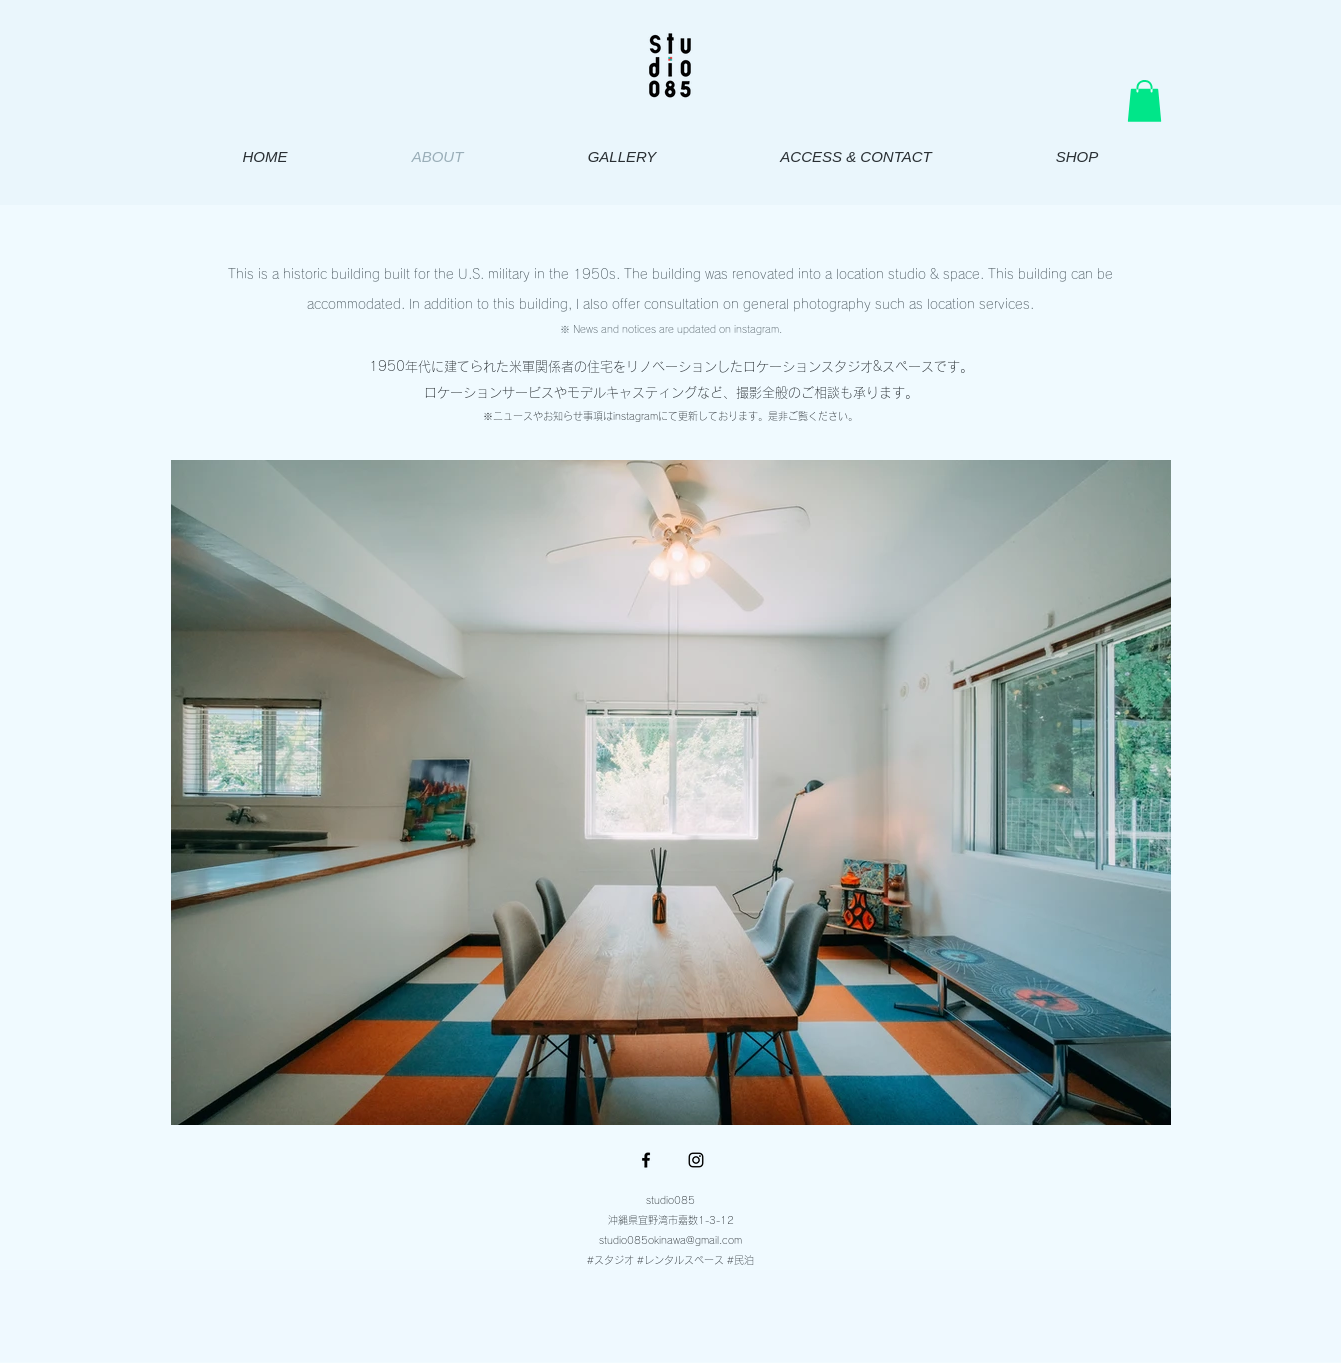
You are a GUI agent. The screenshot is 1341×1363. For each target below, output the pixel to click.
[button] (1144, 101)
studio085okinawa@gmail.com (670, 1240)
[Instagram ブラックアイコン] (696, 1160)
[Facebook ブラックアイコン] (646, 1160)
